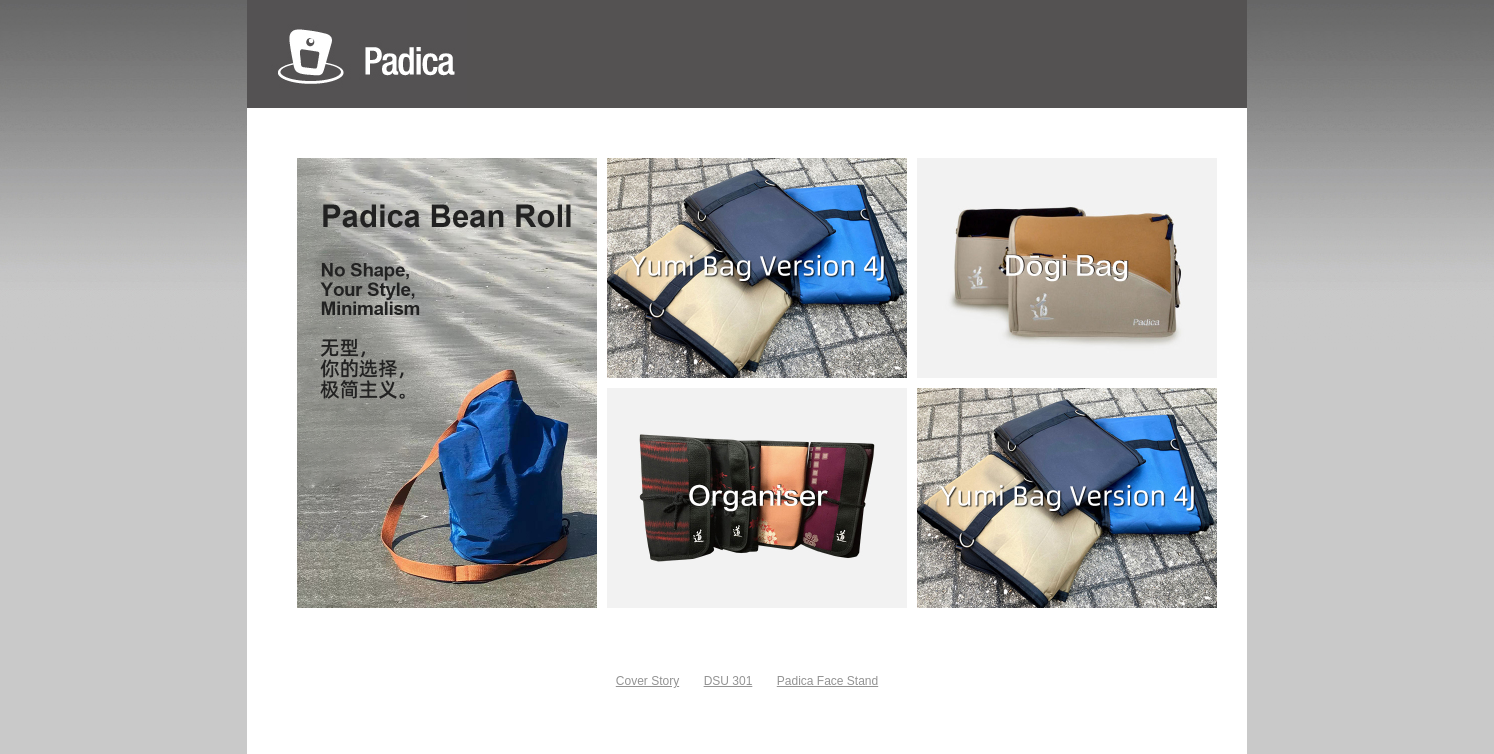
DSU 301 (728, 681)
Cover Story (647, 681)
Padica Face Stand (827, 681)
